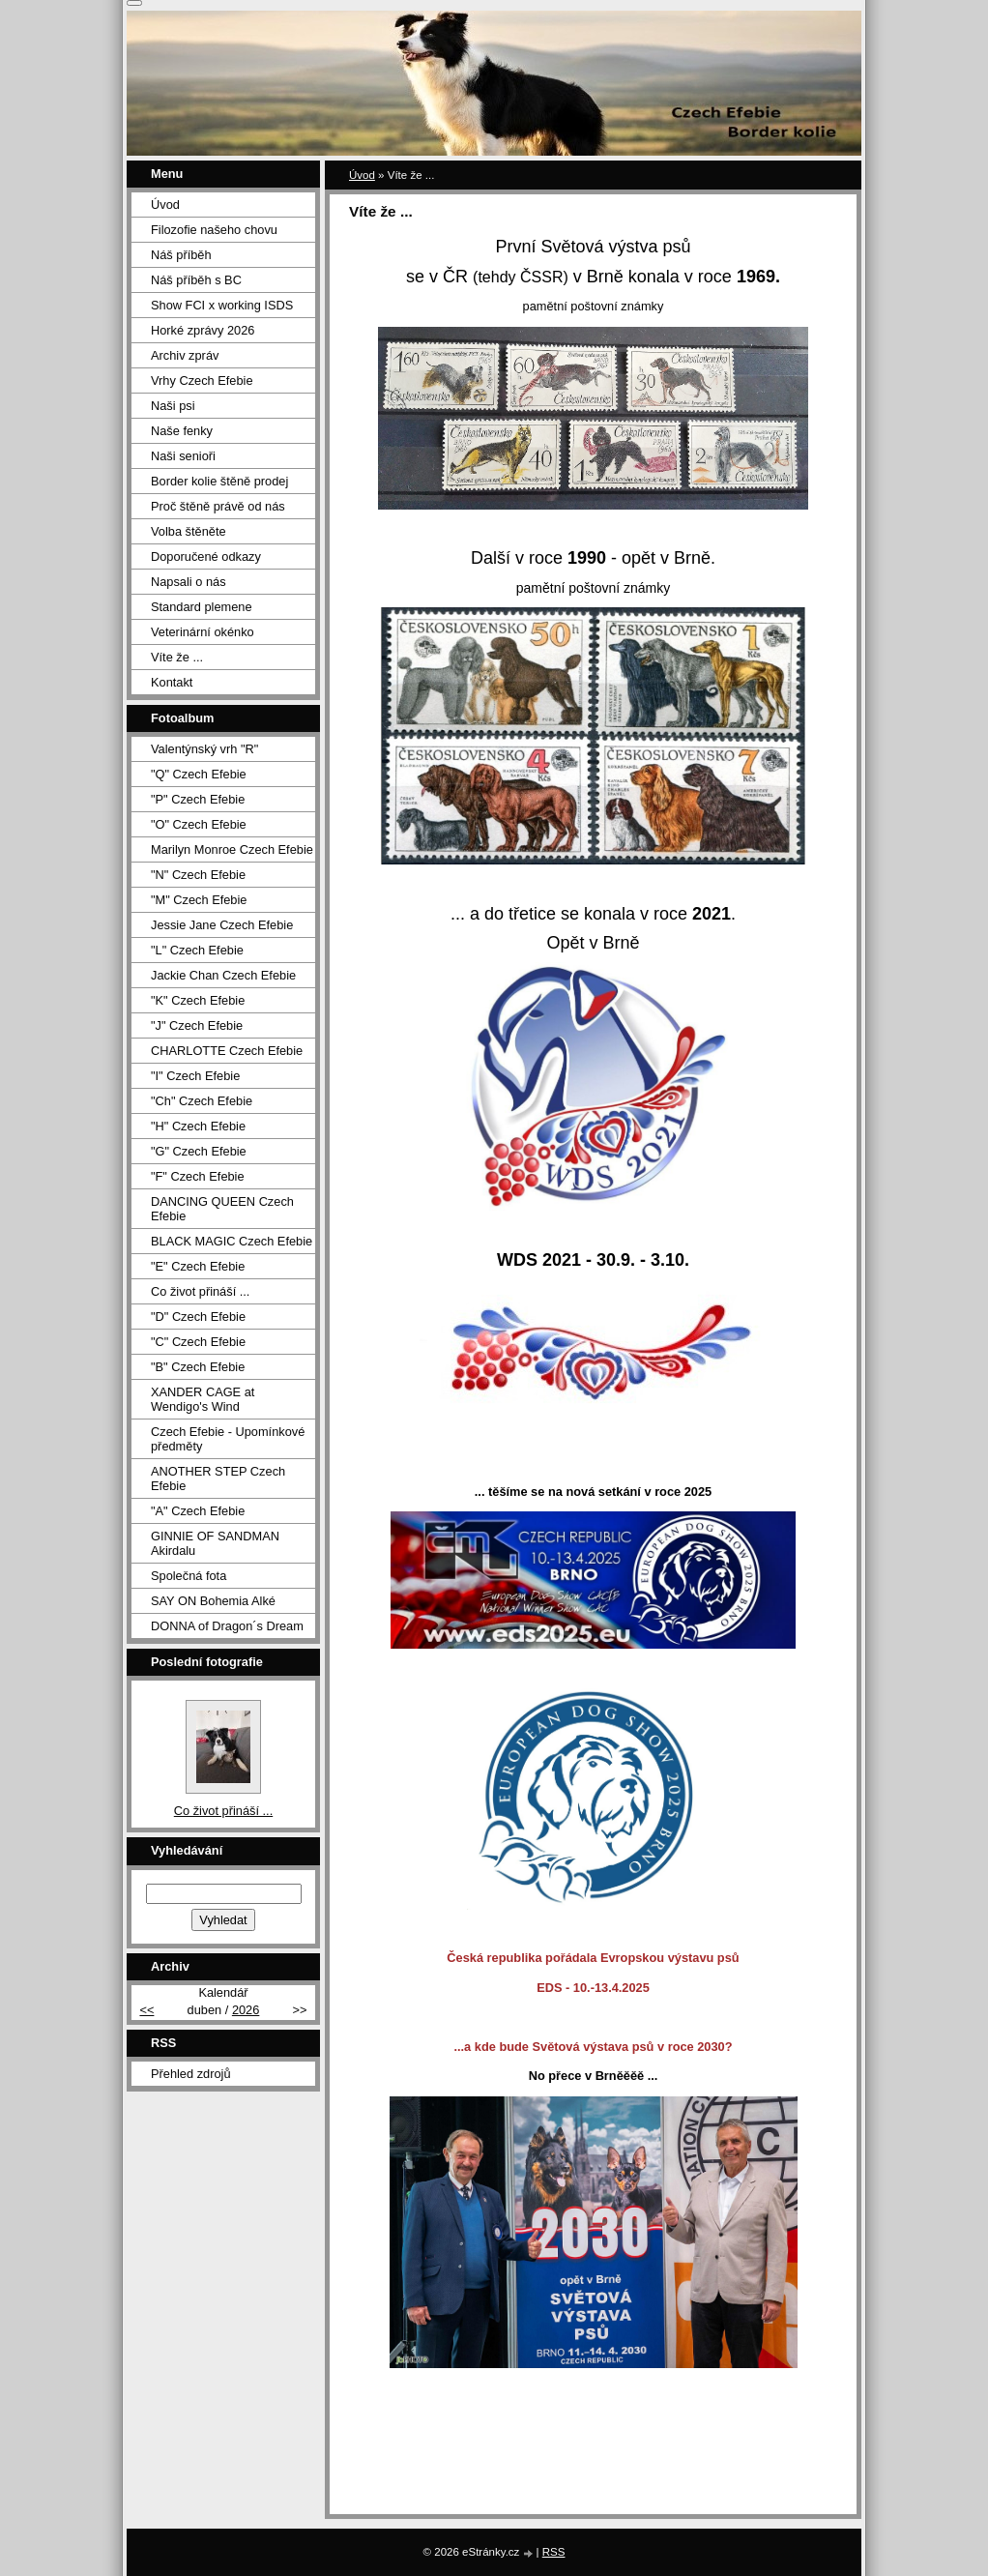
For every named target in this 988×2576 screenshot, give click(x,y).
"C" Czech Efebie (198, 1341)
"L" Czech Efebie (197, 950)
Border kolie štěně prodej (219, 481)
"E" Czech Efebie (198, 1266)
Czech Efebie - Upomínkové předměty (228, 1438)
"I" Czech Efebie (195, 1075)
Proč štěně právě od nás (218, 506)
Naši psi (173, 405)
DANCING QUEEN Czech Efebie (222, 1208)
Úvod (362, 175)
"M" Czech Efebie (199, 900)
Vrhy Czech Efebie (202, 380)
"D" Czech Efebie (198, 1316)
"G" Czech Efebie (199, 1151)
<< (146, 2010)
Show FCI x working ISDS (222, 305)
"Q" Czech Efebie (199, 774)
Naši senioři (183, 456)
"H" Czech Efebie (198, 1126)
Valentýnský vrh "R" (204, 749)
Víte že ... (177, 657)
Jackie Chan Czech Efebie (223, 975)
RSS (554, 2552)
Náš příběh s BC (196, 280)
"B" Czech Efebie (198, 1367)
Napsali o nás (188, 581)
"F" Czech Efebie (198, 1176)
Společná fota (188, 1575)
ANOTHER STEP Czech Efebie (218, 1478)
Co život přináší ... (200, 1291)
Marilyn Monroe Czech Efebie (232, 849)
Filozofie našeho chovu (214, 229)
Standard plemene (201, 607)
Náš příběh (181, 255)
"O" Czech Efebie (199, 824)
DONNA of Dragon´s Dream (227, 1626)
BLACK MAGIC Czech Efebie (231, 1241)
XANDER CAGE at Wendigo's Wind (202, 1399)
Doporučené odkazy (206, 556)
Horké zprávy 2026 (202, 330)
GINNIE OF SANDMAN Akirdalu (215, 1543)
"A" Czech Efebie (198, 1511)
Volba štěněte (188, 531)
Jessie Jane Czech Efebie (222, 925)
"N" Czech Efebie (198, 874)
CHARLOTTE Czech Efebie (227, 1050)
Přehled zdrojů (191, 2073)
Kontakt (171, 682)
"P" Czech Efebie (198, 799)
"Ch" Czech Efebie (201, 1101)
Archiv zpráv (184, 355)
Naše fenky (182, 431)
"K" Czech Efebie (198, 1000)
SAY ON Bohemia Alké (213, 1601)
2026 (245, 2010)
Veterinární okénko (202, 632)
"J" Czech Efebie (197, 1025)
